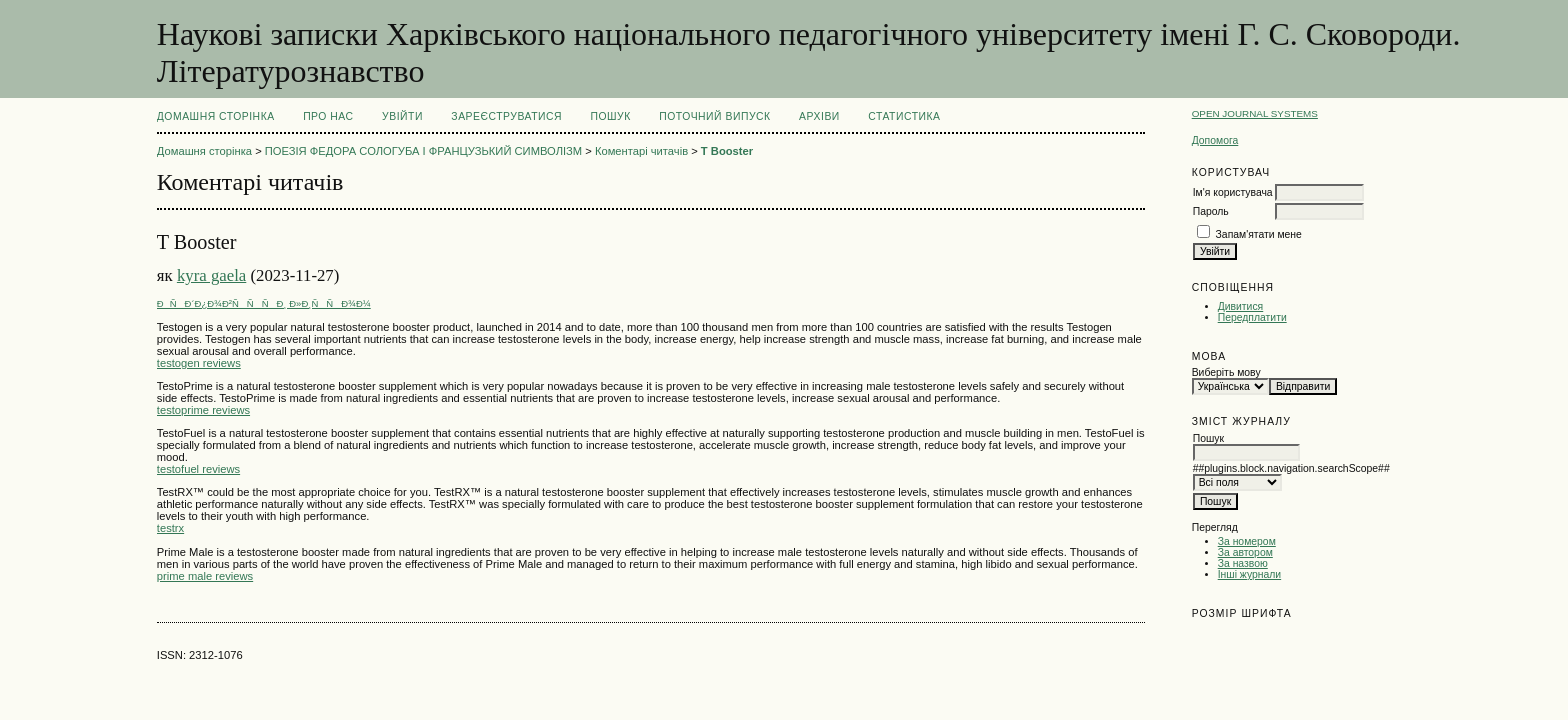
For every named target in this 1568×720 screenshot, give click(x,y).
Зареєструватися (506, 116)
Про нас (328, 116)
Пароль (1211, 211)
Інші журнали (1249, 574)
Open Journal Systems (1255, 113)
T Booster (727, 151)
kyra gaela (211, 275)
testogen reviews (199, 363)
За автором (1245, 552)
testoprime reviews (203, 410)
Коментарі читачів (641, 151)
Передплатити (1252, 317)
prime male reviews (205, 576)
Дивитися (1241, 306)
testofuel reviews (198, 469)
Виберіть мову (1226, 372)
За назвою (1243, 563)
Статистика (904, 116)
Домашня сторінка (216, 116)
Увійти (402, 116)
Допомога (1215, 140)
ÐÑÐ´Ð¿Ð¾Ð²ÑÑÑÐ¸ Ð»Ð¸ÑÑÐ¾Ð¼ (264, 303)
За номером (1247, 541)
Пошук (610, 116)
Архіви (819, 116)
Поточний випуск (714, 116)
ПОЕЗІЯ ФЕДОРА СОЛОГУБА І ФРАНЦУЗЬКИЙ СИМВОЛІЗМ (423, 151)
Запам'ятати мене (1259, 234)
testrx (170, 528)
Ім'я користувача (1233, 192)
